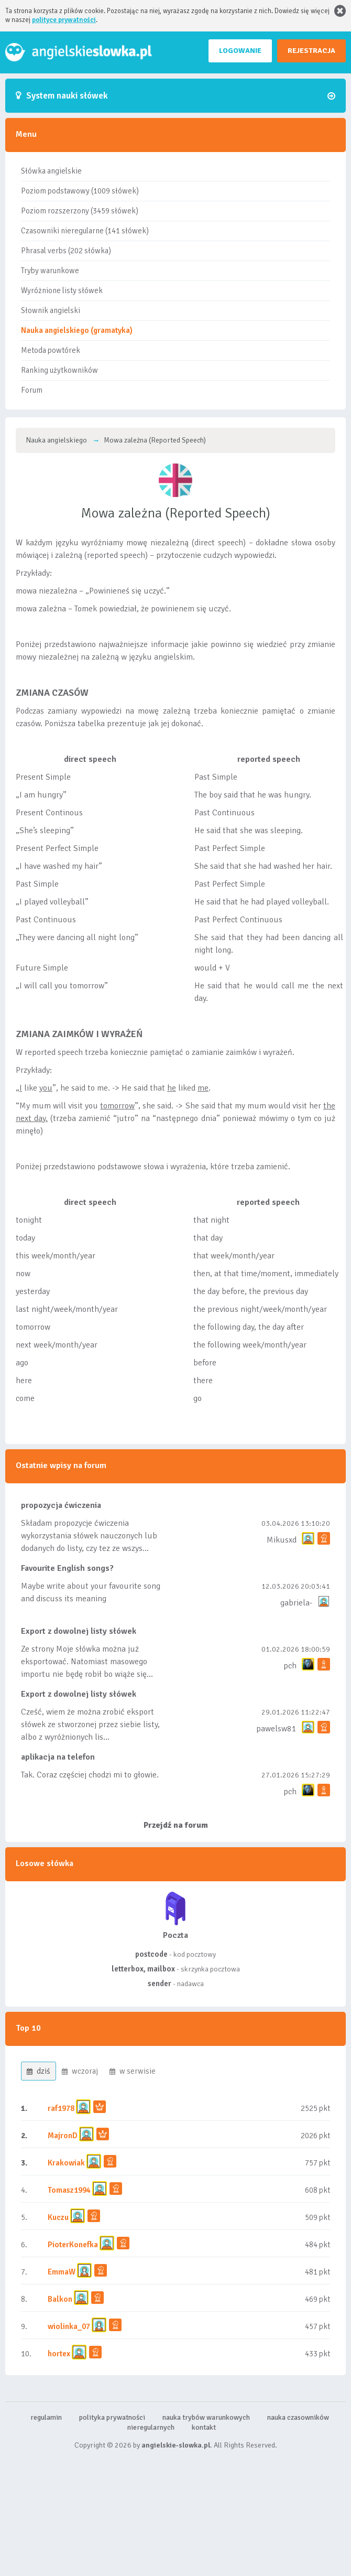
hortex (59, 2353)
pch (290, 1666)
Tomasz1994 (69, 2190)
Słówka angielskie (51, 171)
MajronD (63, 2135)
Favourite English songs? (67, 1568)
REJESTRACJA (311, 50)
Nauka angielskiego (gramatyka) (77, 330)
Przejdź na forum (176, 1825)
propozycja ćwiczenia (61, 1505)
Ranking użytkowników (59, 370)
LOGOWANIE (240, 50)
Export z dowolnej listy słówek (78, 1631)
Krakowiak (66, 2163)
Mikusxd (282, 1540)
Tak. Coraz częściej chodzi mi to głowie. (90, 1775)
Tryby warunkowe (50, 270)
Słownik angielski (50, 310)
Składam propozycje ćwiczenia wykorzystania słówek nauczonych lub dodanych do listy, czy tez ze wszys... (89, 1536)
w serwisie (132, 2071)
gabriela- (296, 1603)
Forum (31, 390)
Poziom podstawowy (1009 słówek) (80, 191)
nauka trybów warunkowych (206, 2417)
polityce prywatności (64, 20)
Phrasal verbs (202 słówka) (66, 250)
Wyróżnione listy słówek (62, 290)
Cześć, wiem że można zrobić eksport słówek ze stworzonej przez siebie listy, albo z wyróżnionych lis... (90, 1724)
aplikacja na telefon (58, 1757)
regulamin (46, 2417)
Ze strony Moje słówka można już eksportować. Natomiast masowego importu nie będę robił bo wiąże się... (87, 1661)
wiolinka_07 (69, 2326)
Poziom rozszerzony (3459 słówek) (79, 210)
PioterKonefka (73, 2244)
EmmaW (61, 2272)
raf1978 (61, 2108)
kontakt (204, 2427)
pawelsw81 (276, 1728)
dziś (38, 2071)
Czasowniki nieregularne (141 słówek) (85, 230)
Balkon (60, 2299)
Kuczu (58, 2217)
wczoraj (80, 2071)
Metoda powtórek (50, 350)
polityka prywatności (112, 2417)
